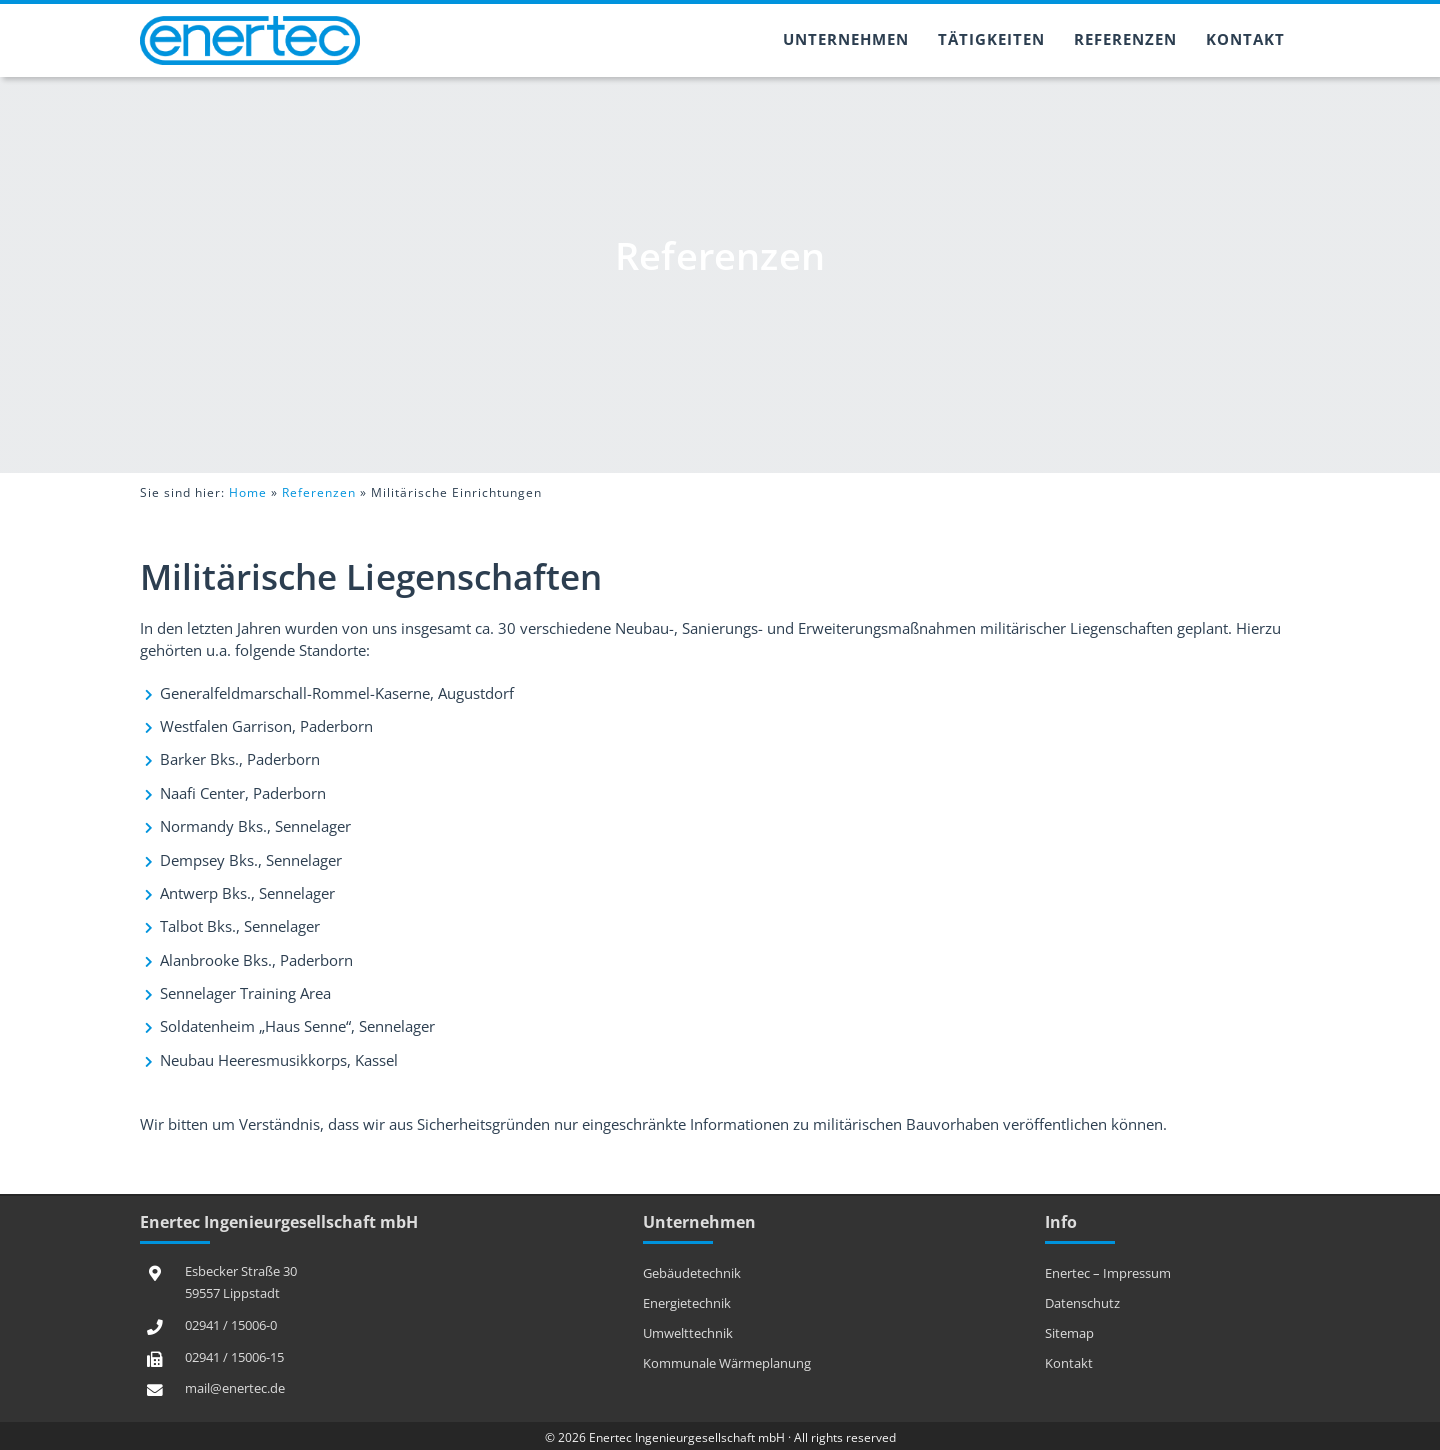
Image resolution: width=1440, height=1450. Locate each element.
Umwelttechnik (688, 1333)
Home (248, 492)
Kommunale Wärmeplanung (727, 1363)
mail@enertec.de (235, 1388)
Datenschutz (1082, 1303)
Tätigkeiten (991, 39)
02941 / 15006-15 (234, 1357)
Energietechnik (687, 1303)
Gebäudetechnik (692, 1273)
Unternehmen (846, 39)
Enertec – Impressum (1108, 1273)
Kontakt (1245, 39)
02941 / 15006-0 (231, 1325)
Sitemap (1069, 1333)
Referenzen (1125, 39)
